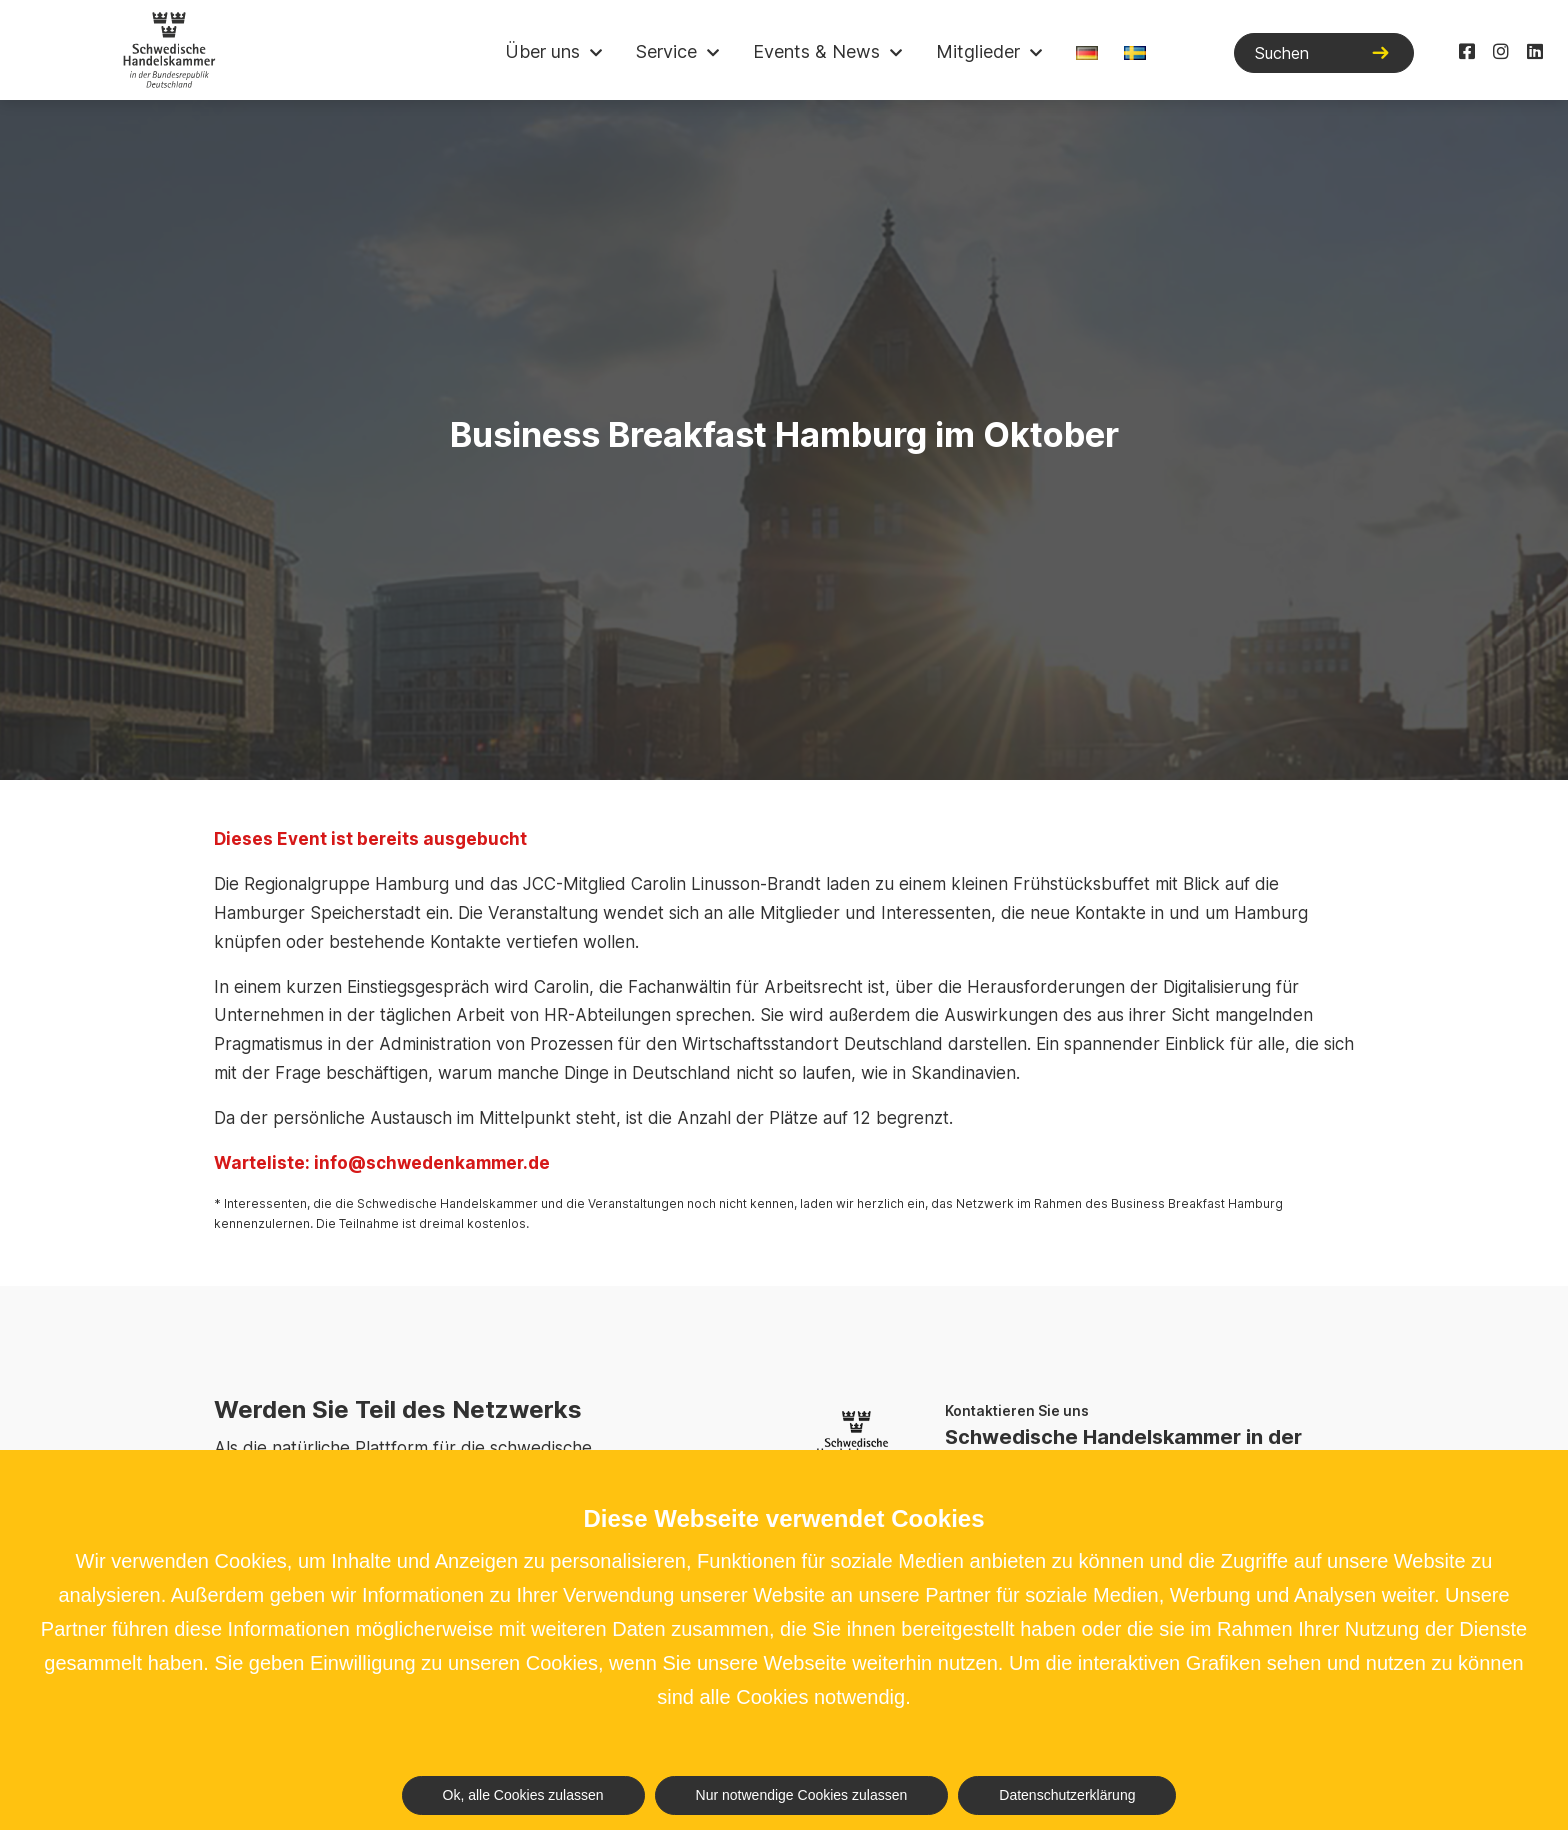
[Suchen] (1324, 53)
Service (666, 51)
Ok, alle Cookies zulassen (523, 1795)
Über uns (542, 51)
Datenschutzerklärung (1067, 1795)
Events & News (816, 51)
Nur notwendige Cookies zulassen (802, 1795)
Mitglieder (978, 51)
